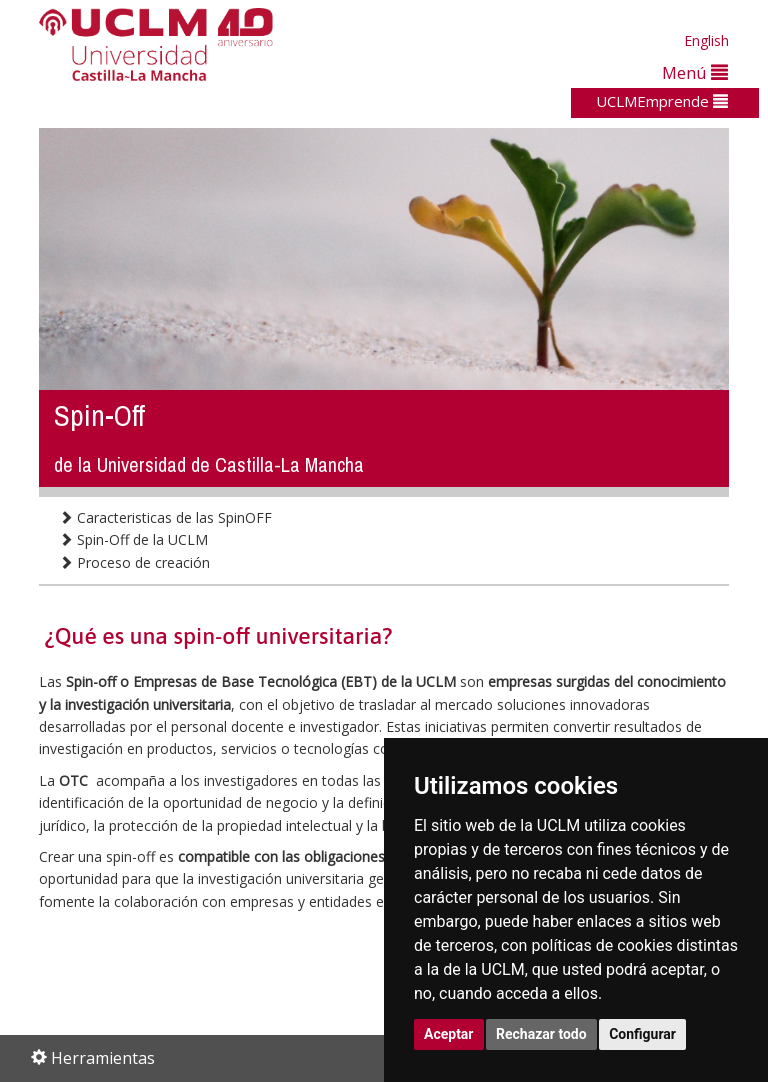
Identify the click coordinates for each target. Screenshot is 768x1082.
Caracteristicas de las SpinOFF (165, 517)
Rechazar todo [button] (541, 1034)
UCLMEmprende (662, 101)
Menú (695, 72)
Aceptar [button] (449, 1034)
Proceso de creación (134, 562)
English (706, 40)
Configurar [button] (642, 1034)
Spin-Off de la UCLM (133, 539)
